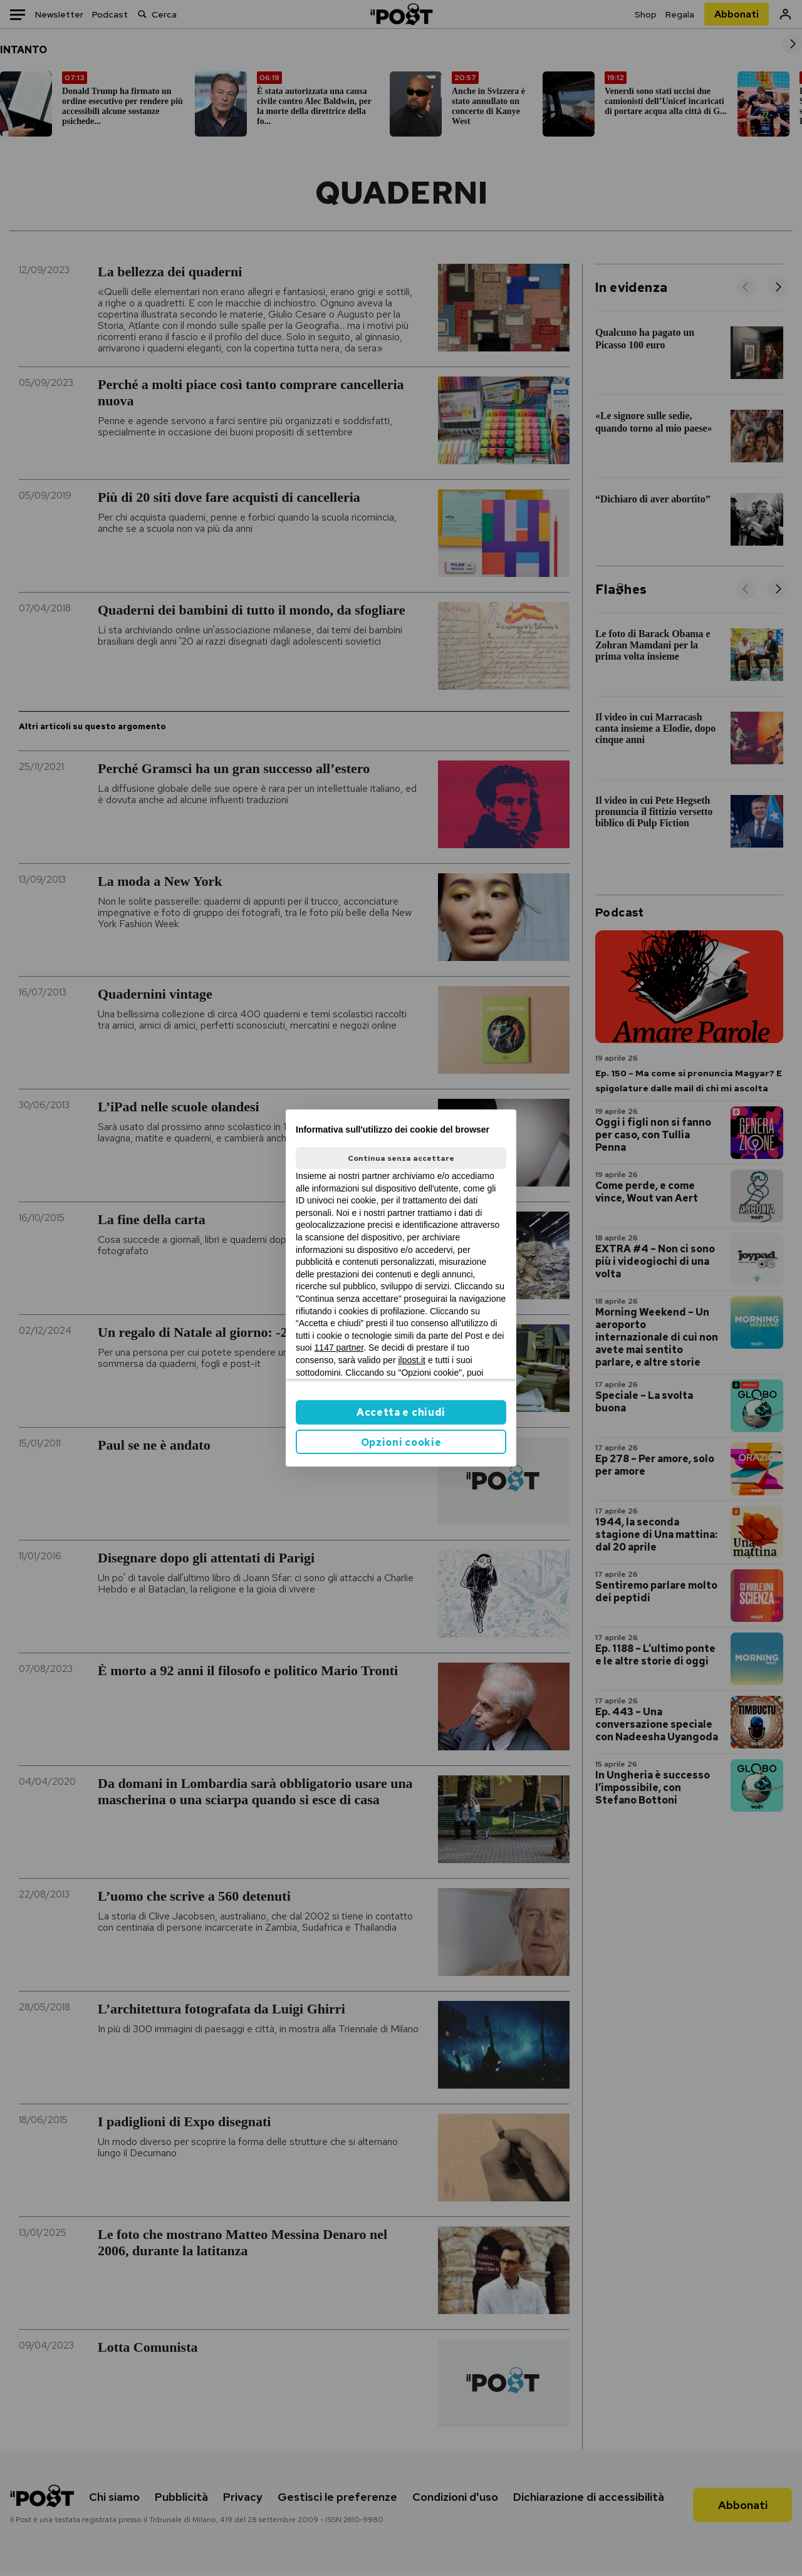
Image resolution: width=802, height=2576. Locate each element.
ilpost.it (411, 1360)
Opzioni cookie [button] (401, 1442)
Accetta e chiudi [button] (401, 1412)
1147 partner (339, 1348)
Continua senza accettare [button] (401, 1158)
